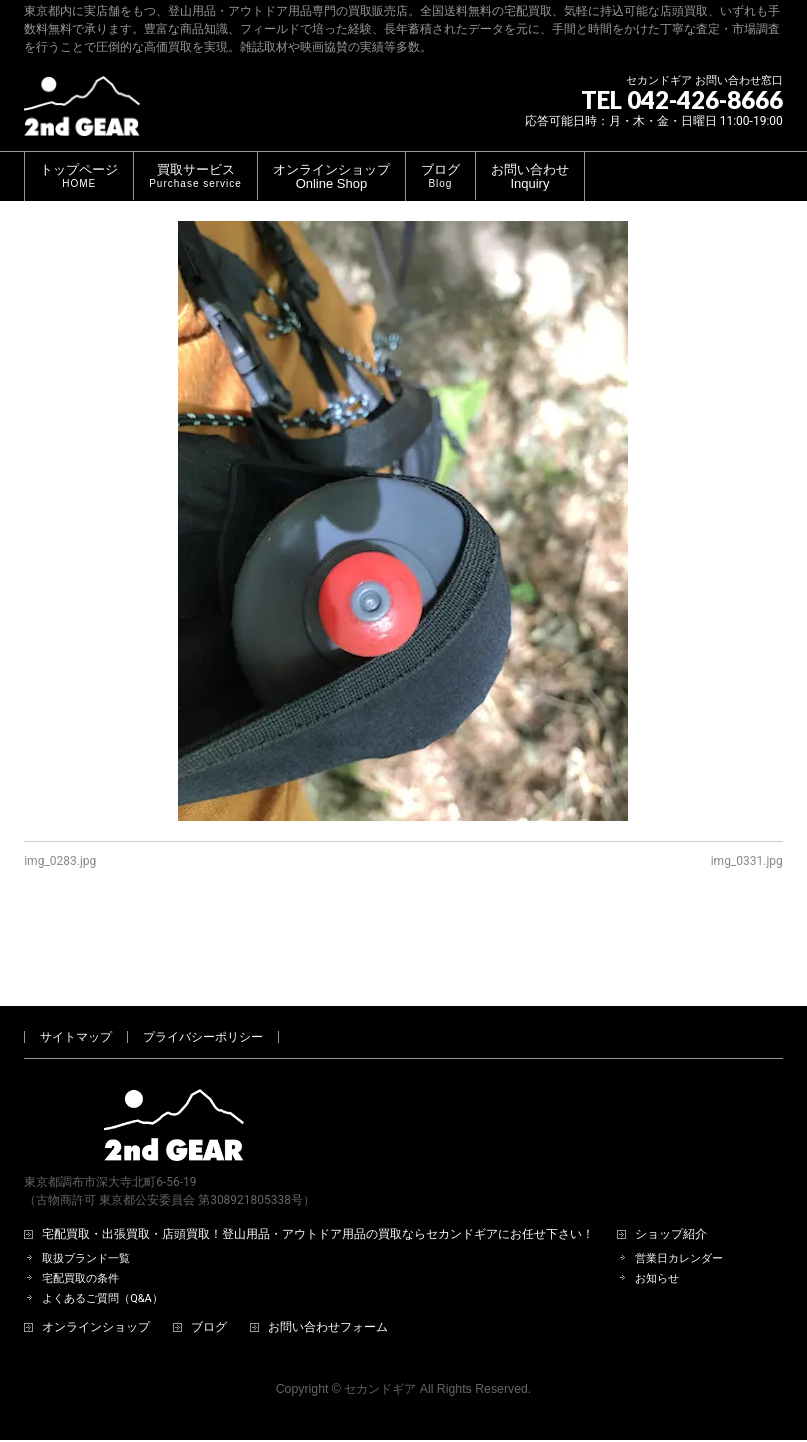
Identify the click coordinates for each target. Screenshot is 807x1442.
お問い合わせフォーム (328, 1261)
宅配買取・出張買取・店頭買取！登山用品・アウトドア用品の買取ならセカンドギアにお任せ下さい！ (318, 1168)
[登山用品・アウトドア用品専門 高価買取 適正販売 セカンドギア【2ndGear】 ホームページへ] (82, 113)
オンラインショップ (96, 1261)
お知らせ (657, 1212)
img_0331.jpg (747, 861)
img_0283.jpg (60, 861)
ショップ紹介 (671, 1168)
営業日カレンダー (679, 1192)
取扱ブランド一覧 (86, 1192)
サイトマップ (76, 971)
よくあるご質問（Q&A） (102, 1232)
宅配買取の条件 (80, 1212)
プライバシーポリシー (203, 971)
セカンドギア (380, 1323)
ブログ (209, 1261)
